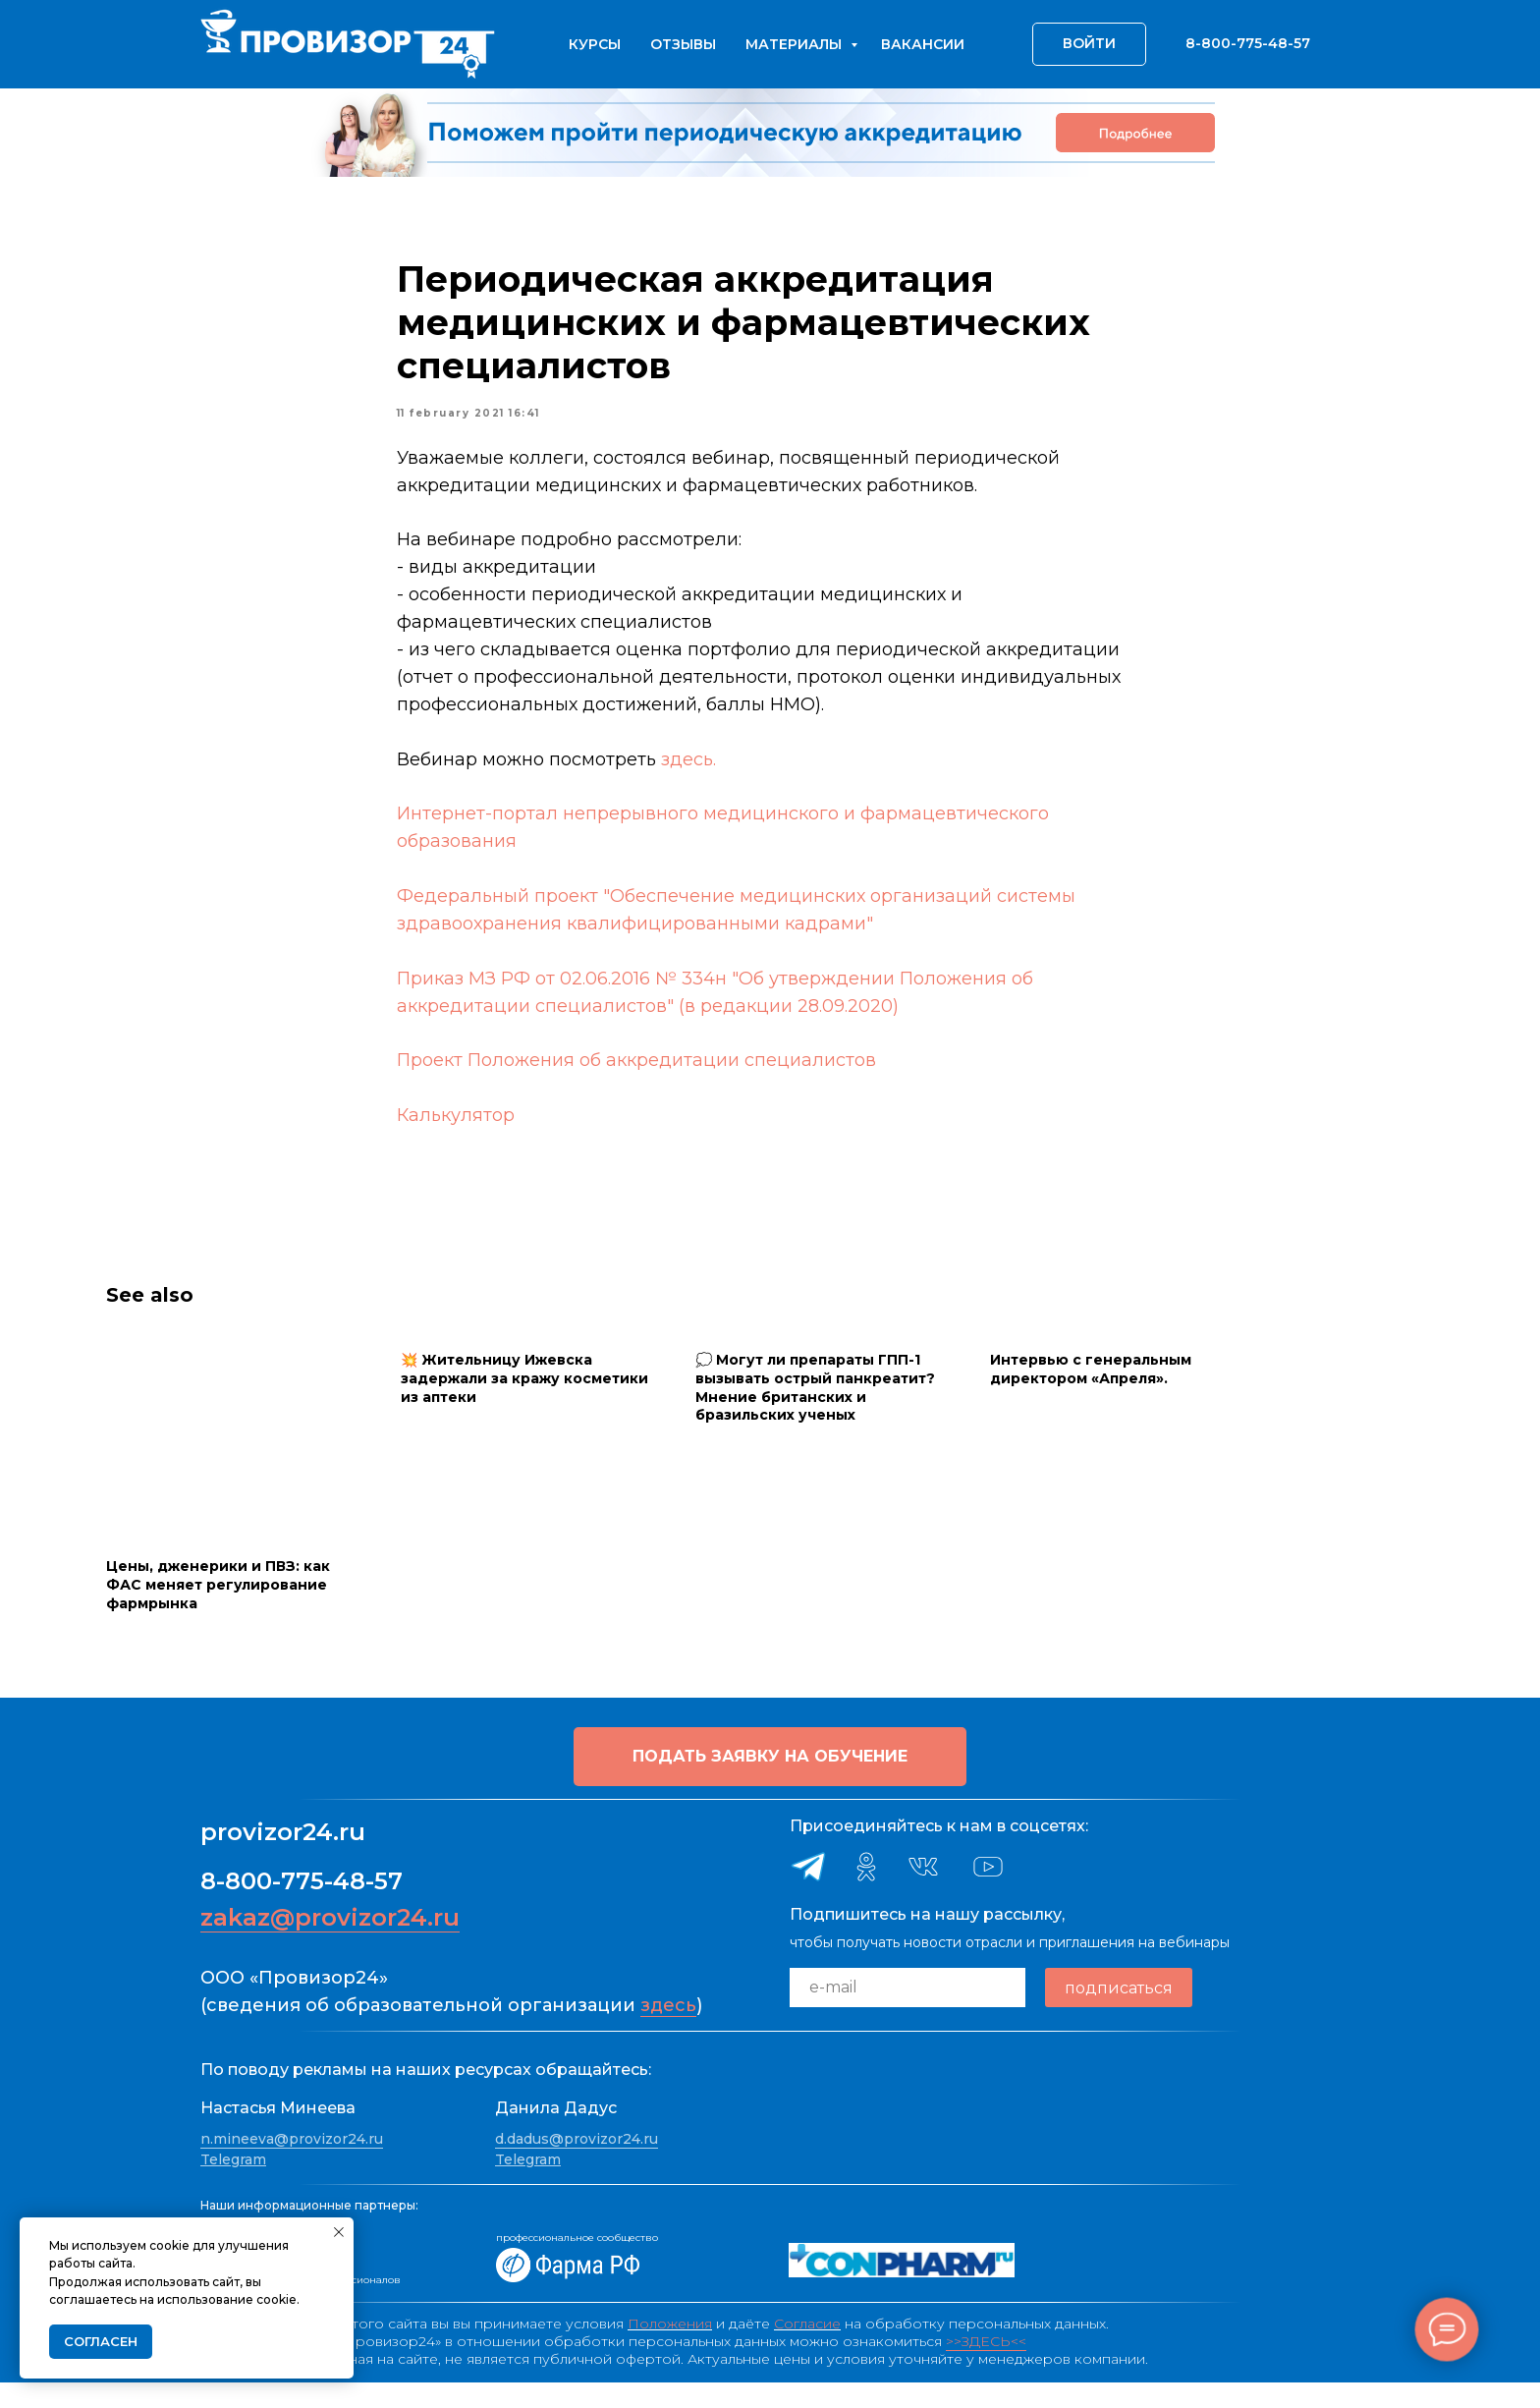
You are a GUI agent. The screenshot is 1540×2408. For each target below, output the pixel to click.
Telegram (233, 2186)
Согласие (807, 2349)
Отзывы (683, 44)
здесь (668, 2032)
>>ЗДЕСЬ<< (986, 2367)
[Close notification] (339, 2232)
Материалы (795, 44)
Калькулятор (456, 1128)
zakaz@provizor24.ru (330, 1944)
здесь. (688, 772)
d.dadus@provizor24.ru (576, 2164)
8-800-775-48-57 (301, 1907)
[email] (907, 2014)
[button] (770, 1783)
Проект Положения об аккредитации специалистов (636, 1073)
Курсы (595, 44)
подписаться (1119, 2013)
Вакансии (922, 44)
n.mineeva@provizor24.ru (291, 2164)
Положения (670, 2349)
